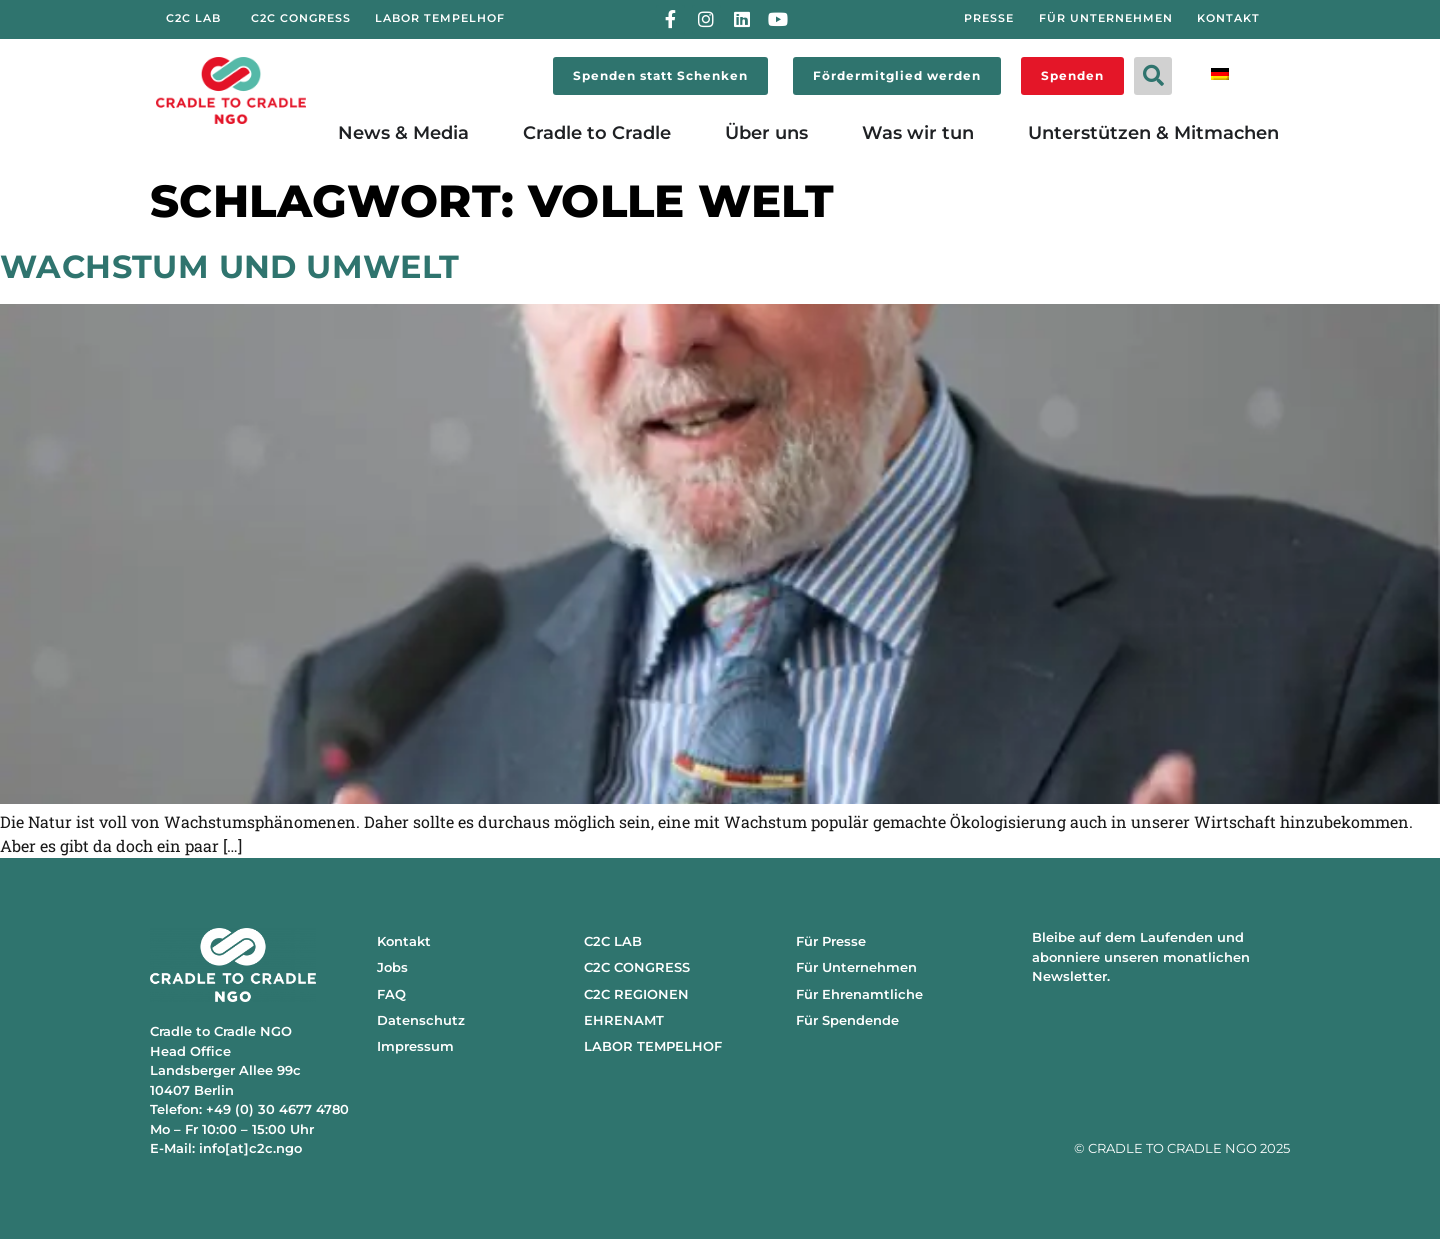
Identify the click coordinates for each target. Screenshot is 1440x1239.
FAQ (391, 994)
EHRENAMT (624, 1020)
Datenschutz (421, 1020)
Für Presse (831, 941)
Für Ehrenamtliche (859, 994)
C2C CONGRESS (637, 967)
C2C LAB (613, 941)
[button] (1153, 76)
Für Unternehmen (856, 967)
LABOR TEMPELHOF (653, 1046)
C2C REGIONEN (636, 994)
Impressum (415, 1046)
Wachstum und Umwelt (230, 266)
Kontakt (404, 941)
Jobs (392, 967)
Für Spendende (847, 1020)
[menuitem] (1220, 72)
